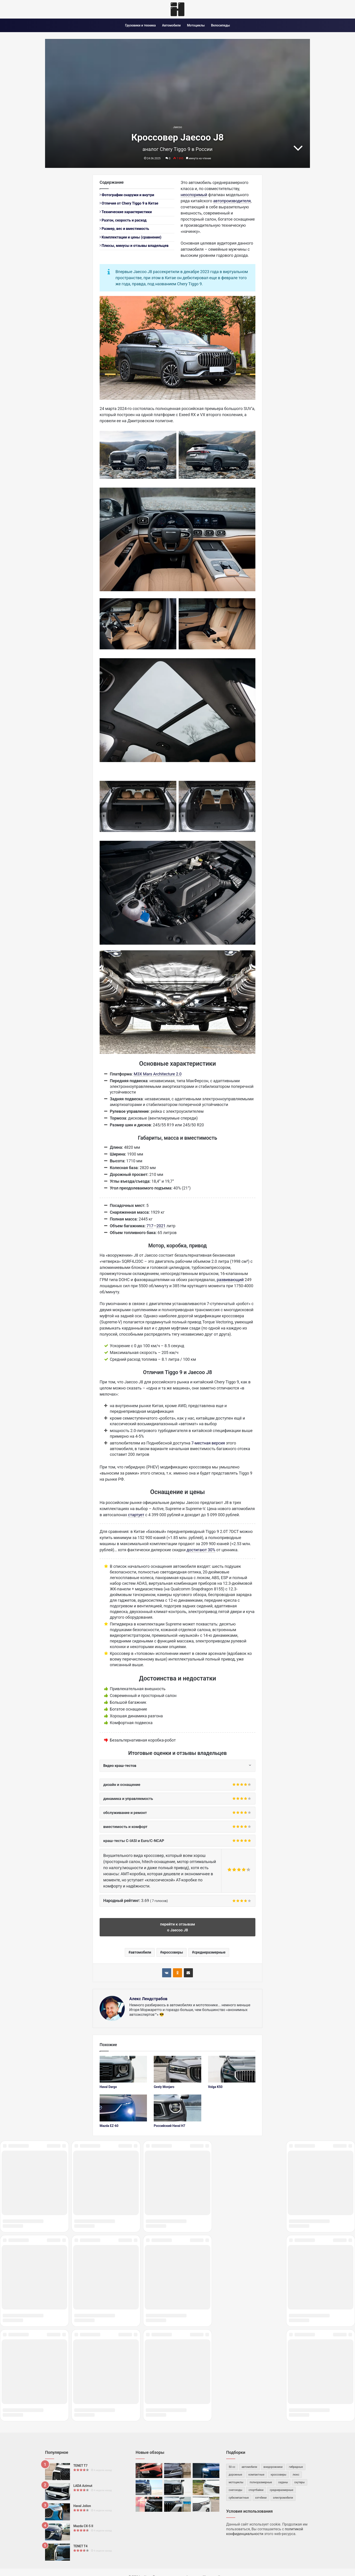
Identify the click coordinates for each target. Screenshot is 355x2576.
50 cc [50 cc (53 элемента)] (232, 2467)
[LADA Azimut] (57, 2491)
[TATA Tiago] (149, 2470)
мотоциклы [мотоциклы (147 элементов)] (236, 2482)
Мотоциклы (196, 25)
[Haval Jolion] (57, 2511)
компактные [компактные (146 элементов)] (256, 2474)
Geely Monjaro (164, 2087)
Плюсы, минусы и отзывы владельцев (134, 245)
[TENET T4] (57, 2552)
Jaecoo (177, 127)
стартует (136, 1514)
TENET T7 (80, 2465)
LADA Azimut (82, 2486)
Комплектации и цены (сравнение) (130, 237)
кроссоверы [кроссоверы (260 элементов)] (278, 2474)
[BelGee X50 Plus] (177, 2470)
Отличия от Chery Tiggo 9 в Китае (129, 203)
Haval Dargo (108, 2087)
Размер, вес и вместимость (124, 228)
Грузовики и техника (140, 25)
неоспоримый (194, 194)
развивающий (230, 1279)
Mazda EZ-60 (109, 2126)
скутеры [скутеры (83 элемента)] (299, 2482)
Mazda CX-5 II (83, 2526)
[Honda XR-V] (206, 2487)
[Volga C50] (206, 2470)
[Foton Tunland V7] (149, 2487)
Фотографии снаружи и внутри (127, 195)
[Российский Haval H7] (177, 2108)
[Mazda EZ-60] (123, 2108)
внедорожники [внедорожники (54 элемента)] (273, 2467)
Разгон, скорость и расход (123, 220)
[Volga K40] (177, 2504)
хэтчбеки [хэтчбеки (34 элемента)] (261, 2497)
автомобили (141, 1952)
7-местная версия (208, 1443)
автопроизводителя (232, 200)
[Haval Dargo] (123, 2069)
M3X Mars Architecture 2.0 (157, 1074)
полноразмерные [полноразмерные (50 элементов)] (261, 2482)
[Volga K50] (231, 2069)
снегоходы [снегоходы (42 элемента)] (235, 2490)
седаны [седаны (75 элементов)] (283, 2482)
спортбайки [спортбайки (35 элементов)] (256, 2490)
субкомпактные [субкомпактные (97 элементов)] (239, 2497)
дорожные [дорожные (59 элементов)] (235, 2474)
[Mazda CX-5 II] (57, 2532)
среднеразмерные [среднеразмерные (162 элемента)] (281, 2490)
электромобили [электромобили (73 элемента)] (283, 2497)
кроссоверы (172, 1952)
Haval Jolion (82, 2506)
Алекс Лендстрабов (148, 1998)
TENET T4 (80, 2546)
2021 (161, 1225)
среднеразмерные (209, 1952)
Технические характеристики (126, 212)
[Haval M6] (206, 2504)
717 (149, 1225)
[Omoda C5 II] (149, 2504)
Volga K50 (215, 2087)
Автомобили (171, 25)
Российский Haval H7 (169, 2126)
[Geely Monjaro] (177, 2069)
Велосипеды (220, 25)
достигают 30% (201, 1549)
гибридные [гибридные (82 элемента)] (296, 2467)
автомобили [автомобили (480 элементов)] (249, 2467)
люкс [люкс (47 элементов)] (296, 2474)
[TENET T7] (57, 2471)
